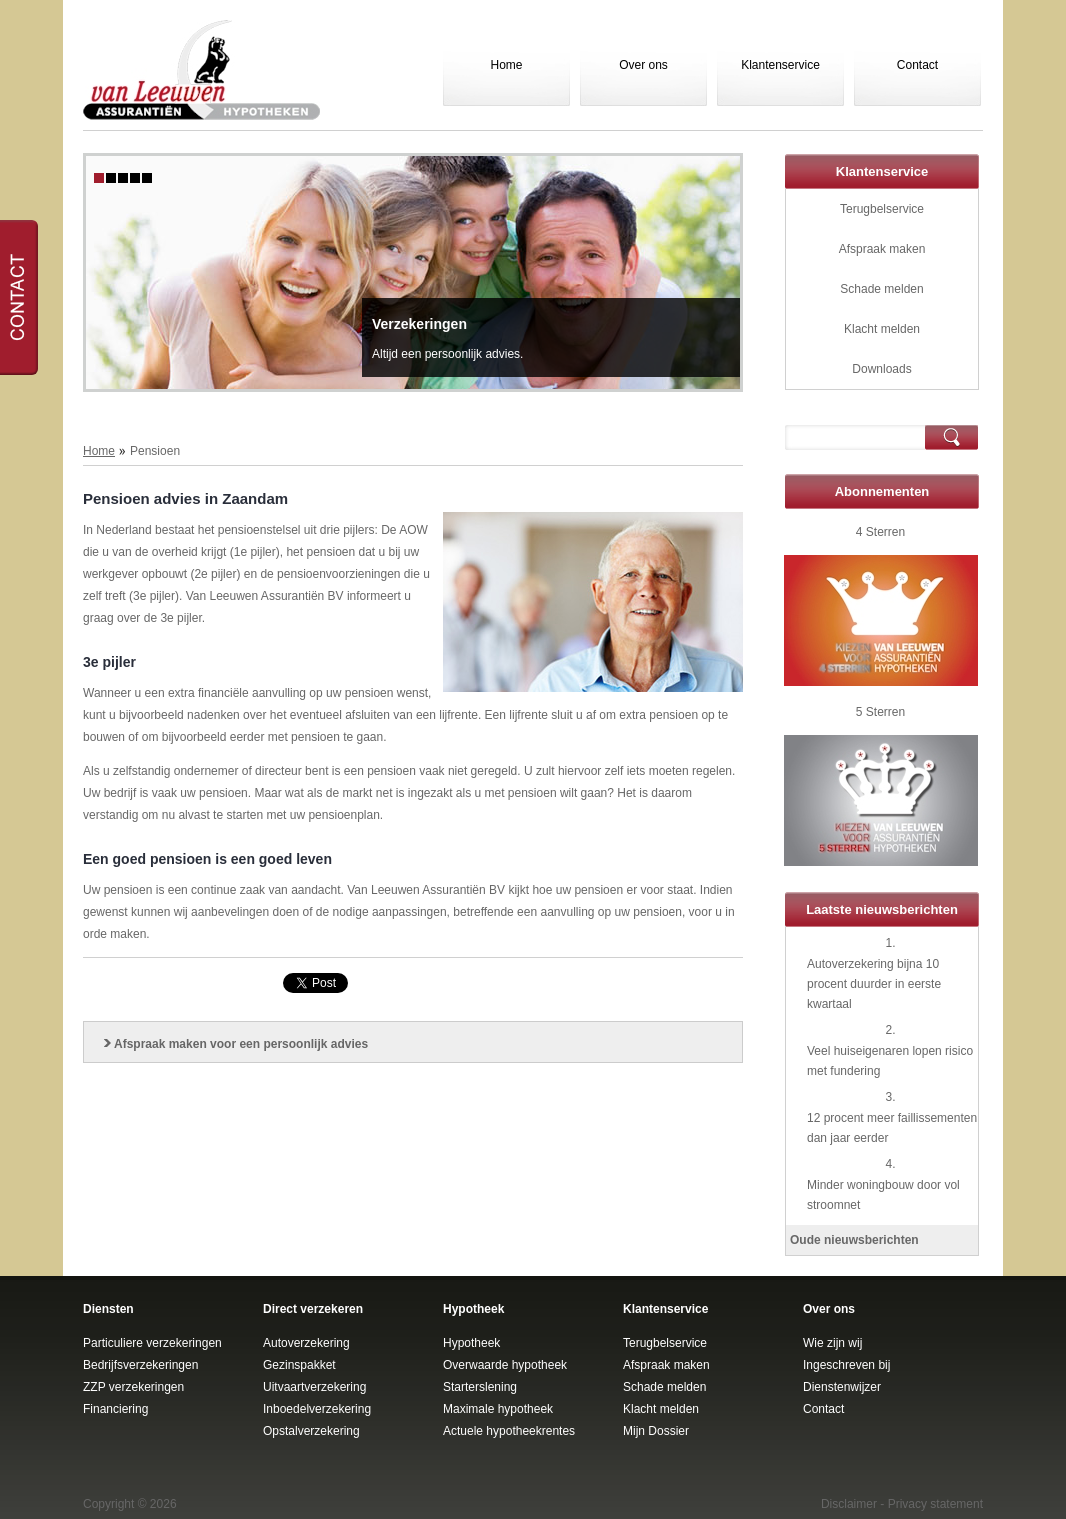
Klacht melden (882, 329)
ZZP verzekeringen (133, 1387)
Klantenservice (780, 65)
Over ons (643, 65)
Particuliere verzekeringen (152, 1343)
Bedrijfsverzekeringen (140, 1365)
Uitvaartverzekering (314, 1387)
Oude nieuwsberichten (854, 1240)
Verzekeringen (419, 324)
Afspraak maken (882, 249)
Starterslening (480, 1387)
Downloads (881, 369)
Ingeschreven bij (846, 1365)
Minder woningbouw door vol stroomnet (883, 1195)
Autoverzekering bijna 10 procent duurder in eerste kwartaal (874, 984)
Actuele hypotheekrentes (509, 1431)
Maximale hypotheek (498, 1409)
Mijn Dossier (656, 1431)
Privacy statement (935, 1504)
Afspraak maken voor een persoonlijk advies (241, 1044)
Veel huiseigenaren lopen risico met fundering (890, 1061)
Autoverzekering (306, 1343)
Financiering (115, 1409)
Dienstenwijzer (842, 1387)
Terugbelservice (882, 209)
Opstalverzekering (311, 1431)
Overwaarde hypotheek (505, 1365)
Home (506, 65)
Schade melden (881, 289)
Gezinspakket (299, 1365)
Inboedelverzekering (317, 1409)
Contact (917, 65)
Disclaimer (849, 1504)
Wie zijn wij (832, 1343)
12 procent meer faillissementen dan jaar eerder (892, 1128)
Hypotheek (471, 1343)
